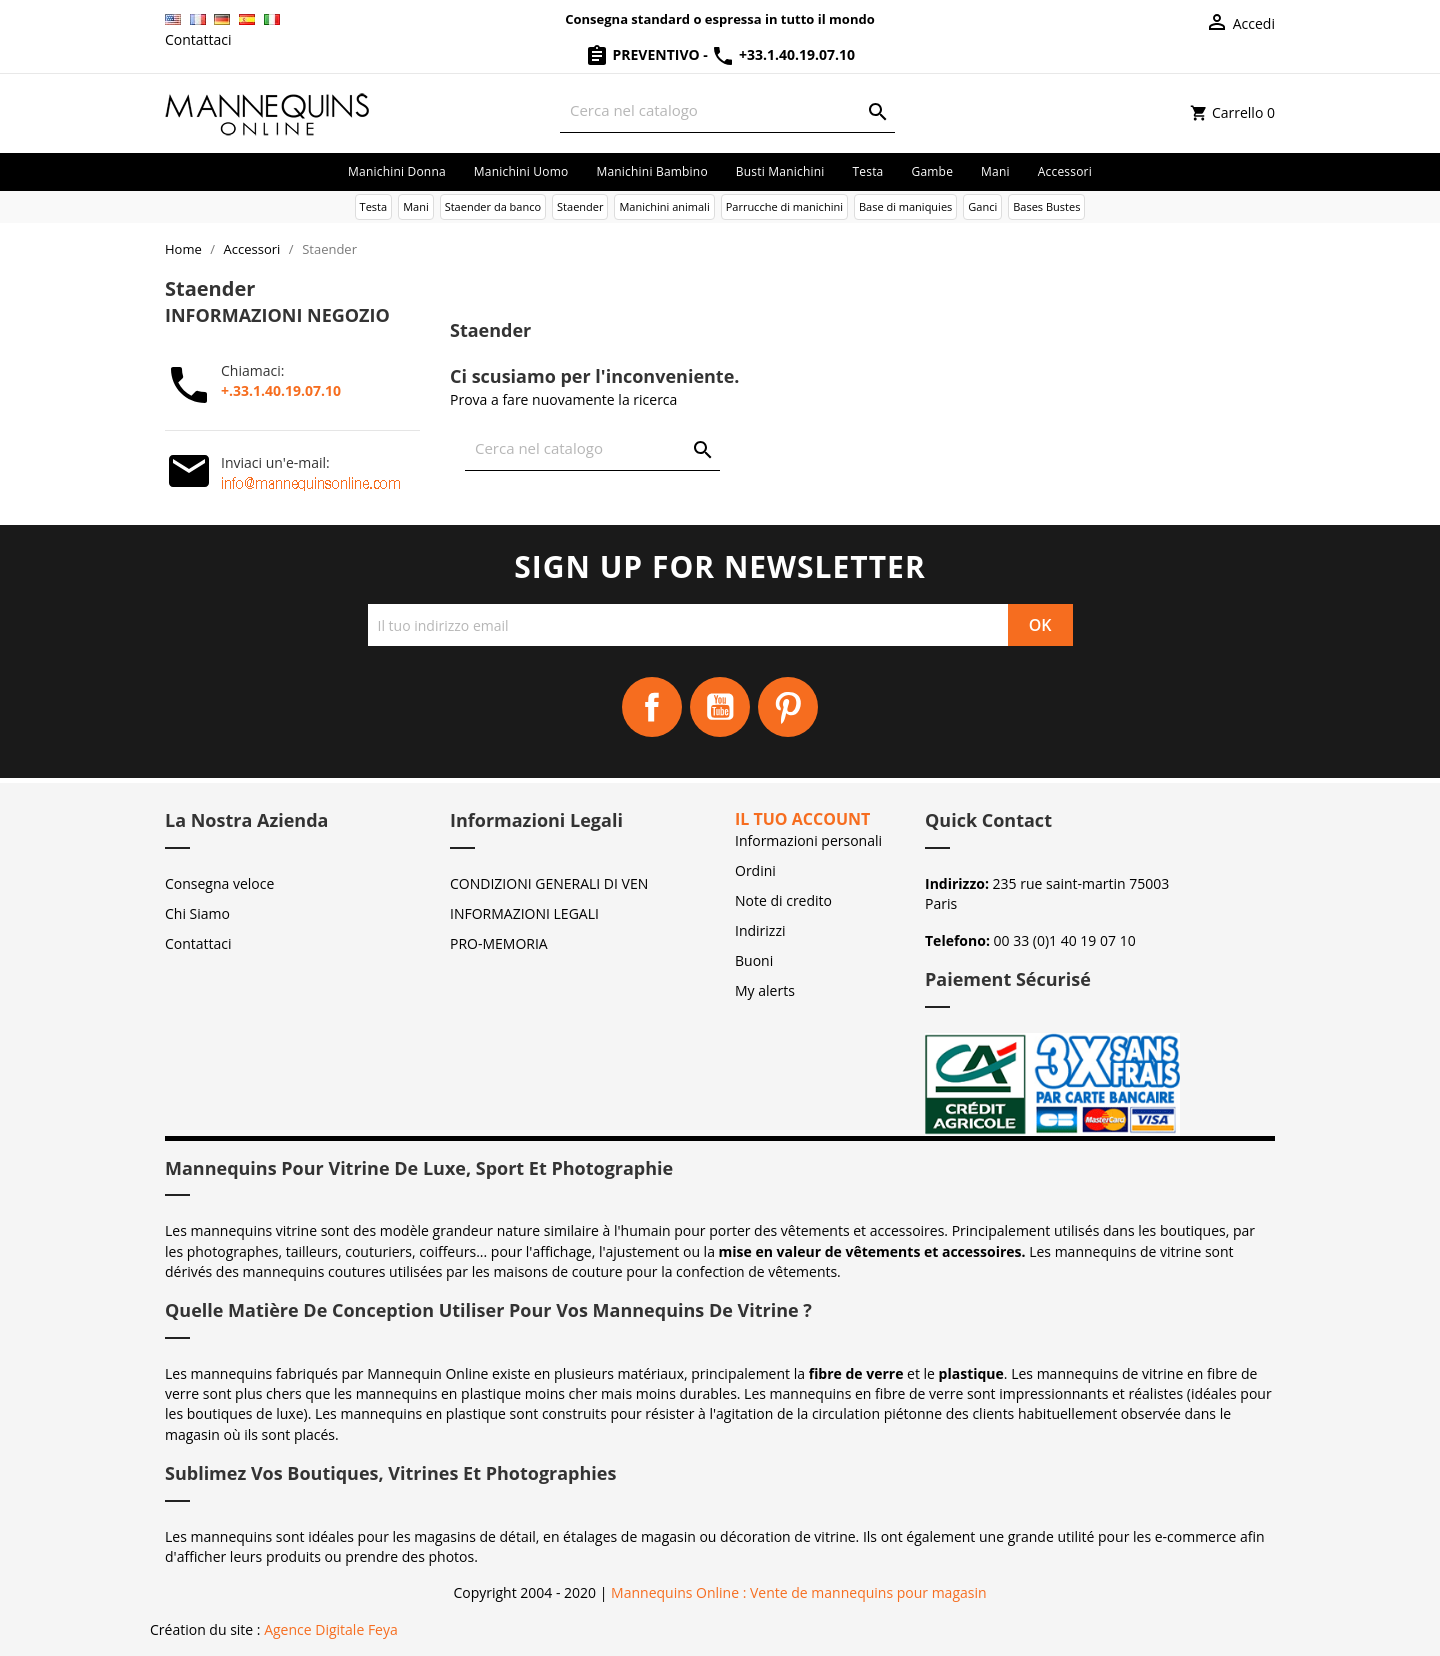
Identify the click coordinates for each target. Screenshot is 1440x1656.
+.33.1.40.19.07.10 (281, 390)
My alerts (765, 990)
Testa (867, 171)
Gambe (932, 171)
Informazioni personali (808, 840)
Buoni (754, 960)
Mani (995, 171)
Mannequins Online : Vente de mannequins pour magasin (798, 1592)
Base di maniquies (905, 206)
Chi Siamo (197, 913)
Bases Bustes (1046, 206)
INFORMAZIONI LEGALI (524, 913)
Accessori (1065, 171)
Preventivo (644, 54)
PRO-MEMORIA (499, 943)
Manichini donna (397, 171)
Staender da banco (493, 206)
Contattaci (198, 39)
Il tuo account (802, 819)
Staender (580, 206)
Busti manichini (780, 171)
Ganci (982, 206)
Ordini (755, 870)
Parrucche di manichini (784, 206)
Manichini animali (664, 206)
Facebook (652, 707)
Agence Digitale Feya (331, 1629)
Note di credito (783, 900)
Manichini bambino (651, 171)
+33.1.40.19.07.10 (783, 54)
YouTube (720, 707)
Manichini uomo (521, 171)
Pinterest (788, 707)
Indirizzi (760, 930)
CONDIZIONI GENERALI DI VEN (549, 883)
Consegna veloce (219, 883)
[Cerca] (727, 110)
